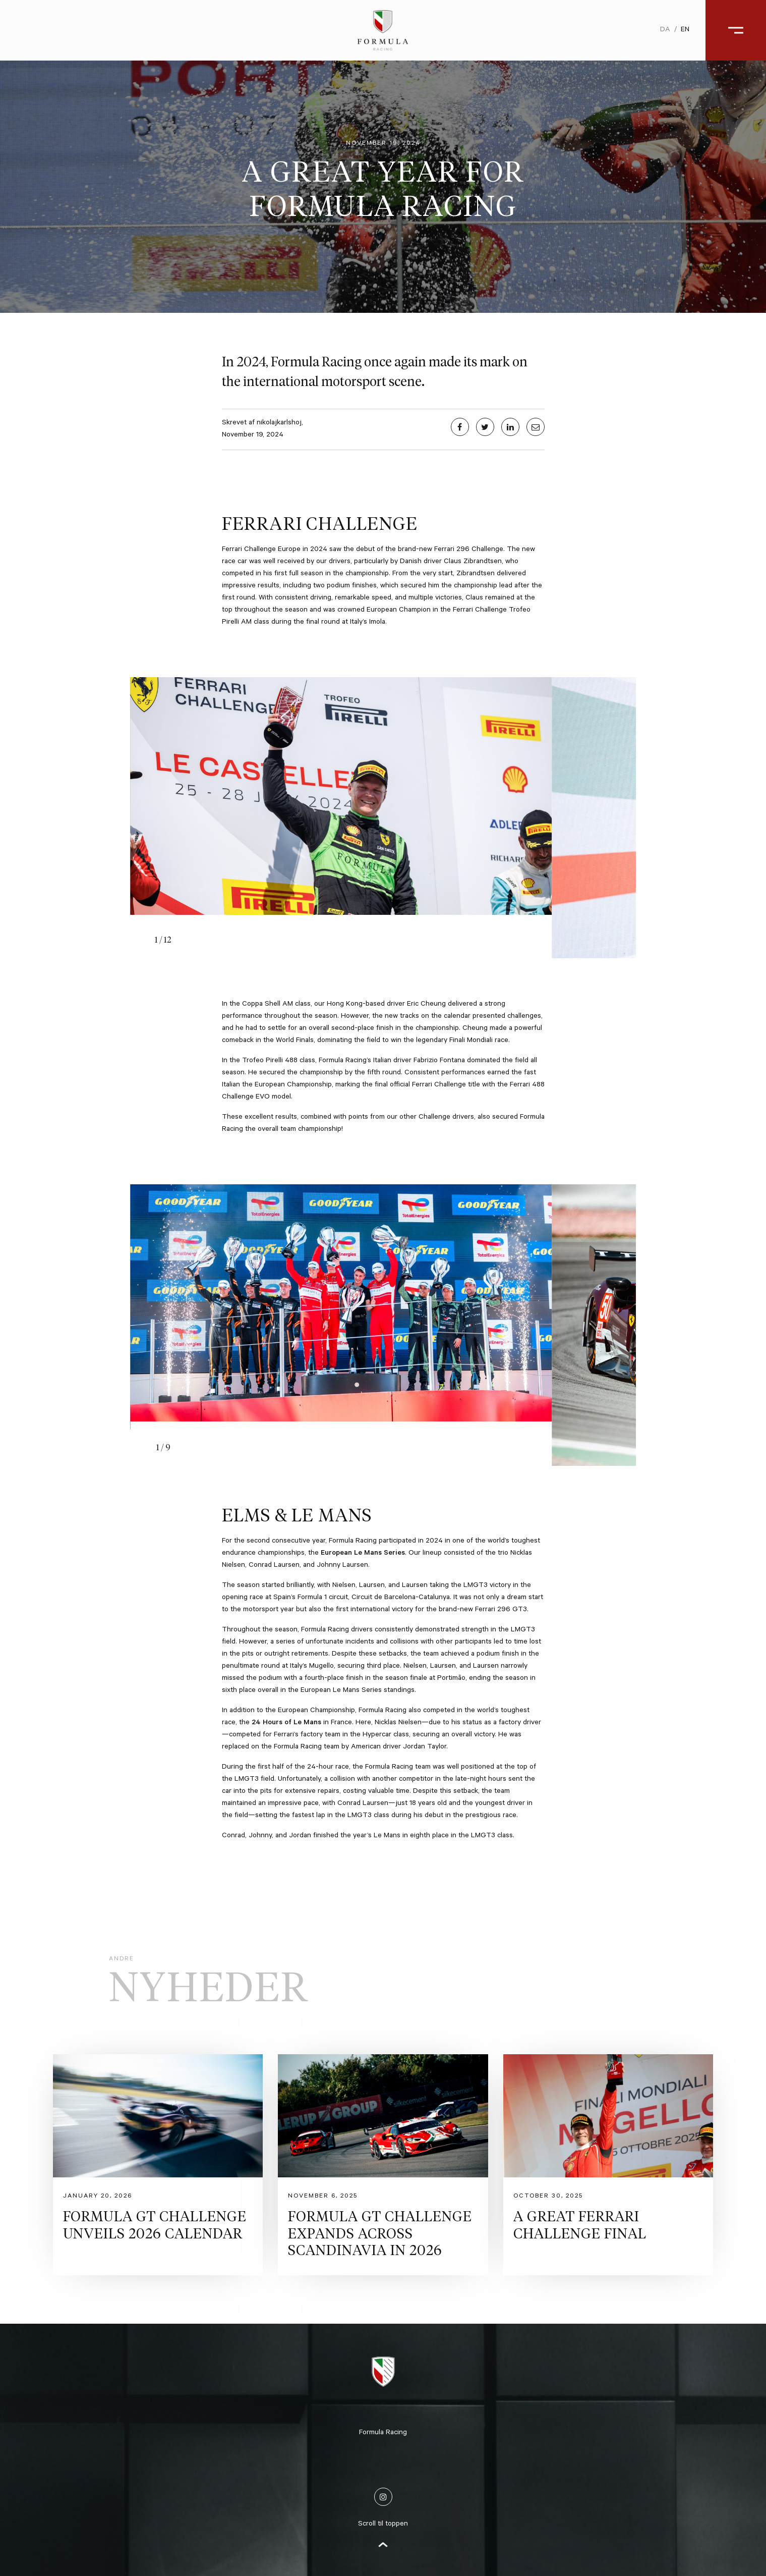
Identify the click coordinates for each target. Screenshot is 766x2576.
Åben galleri (725, 2306)
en (685, 30)
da (665, 30)
